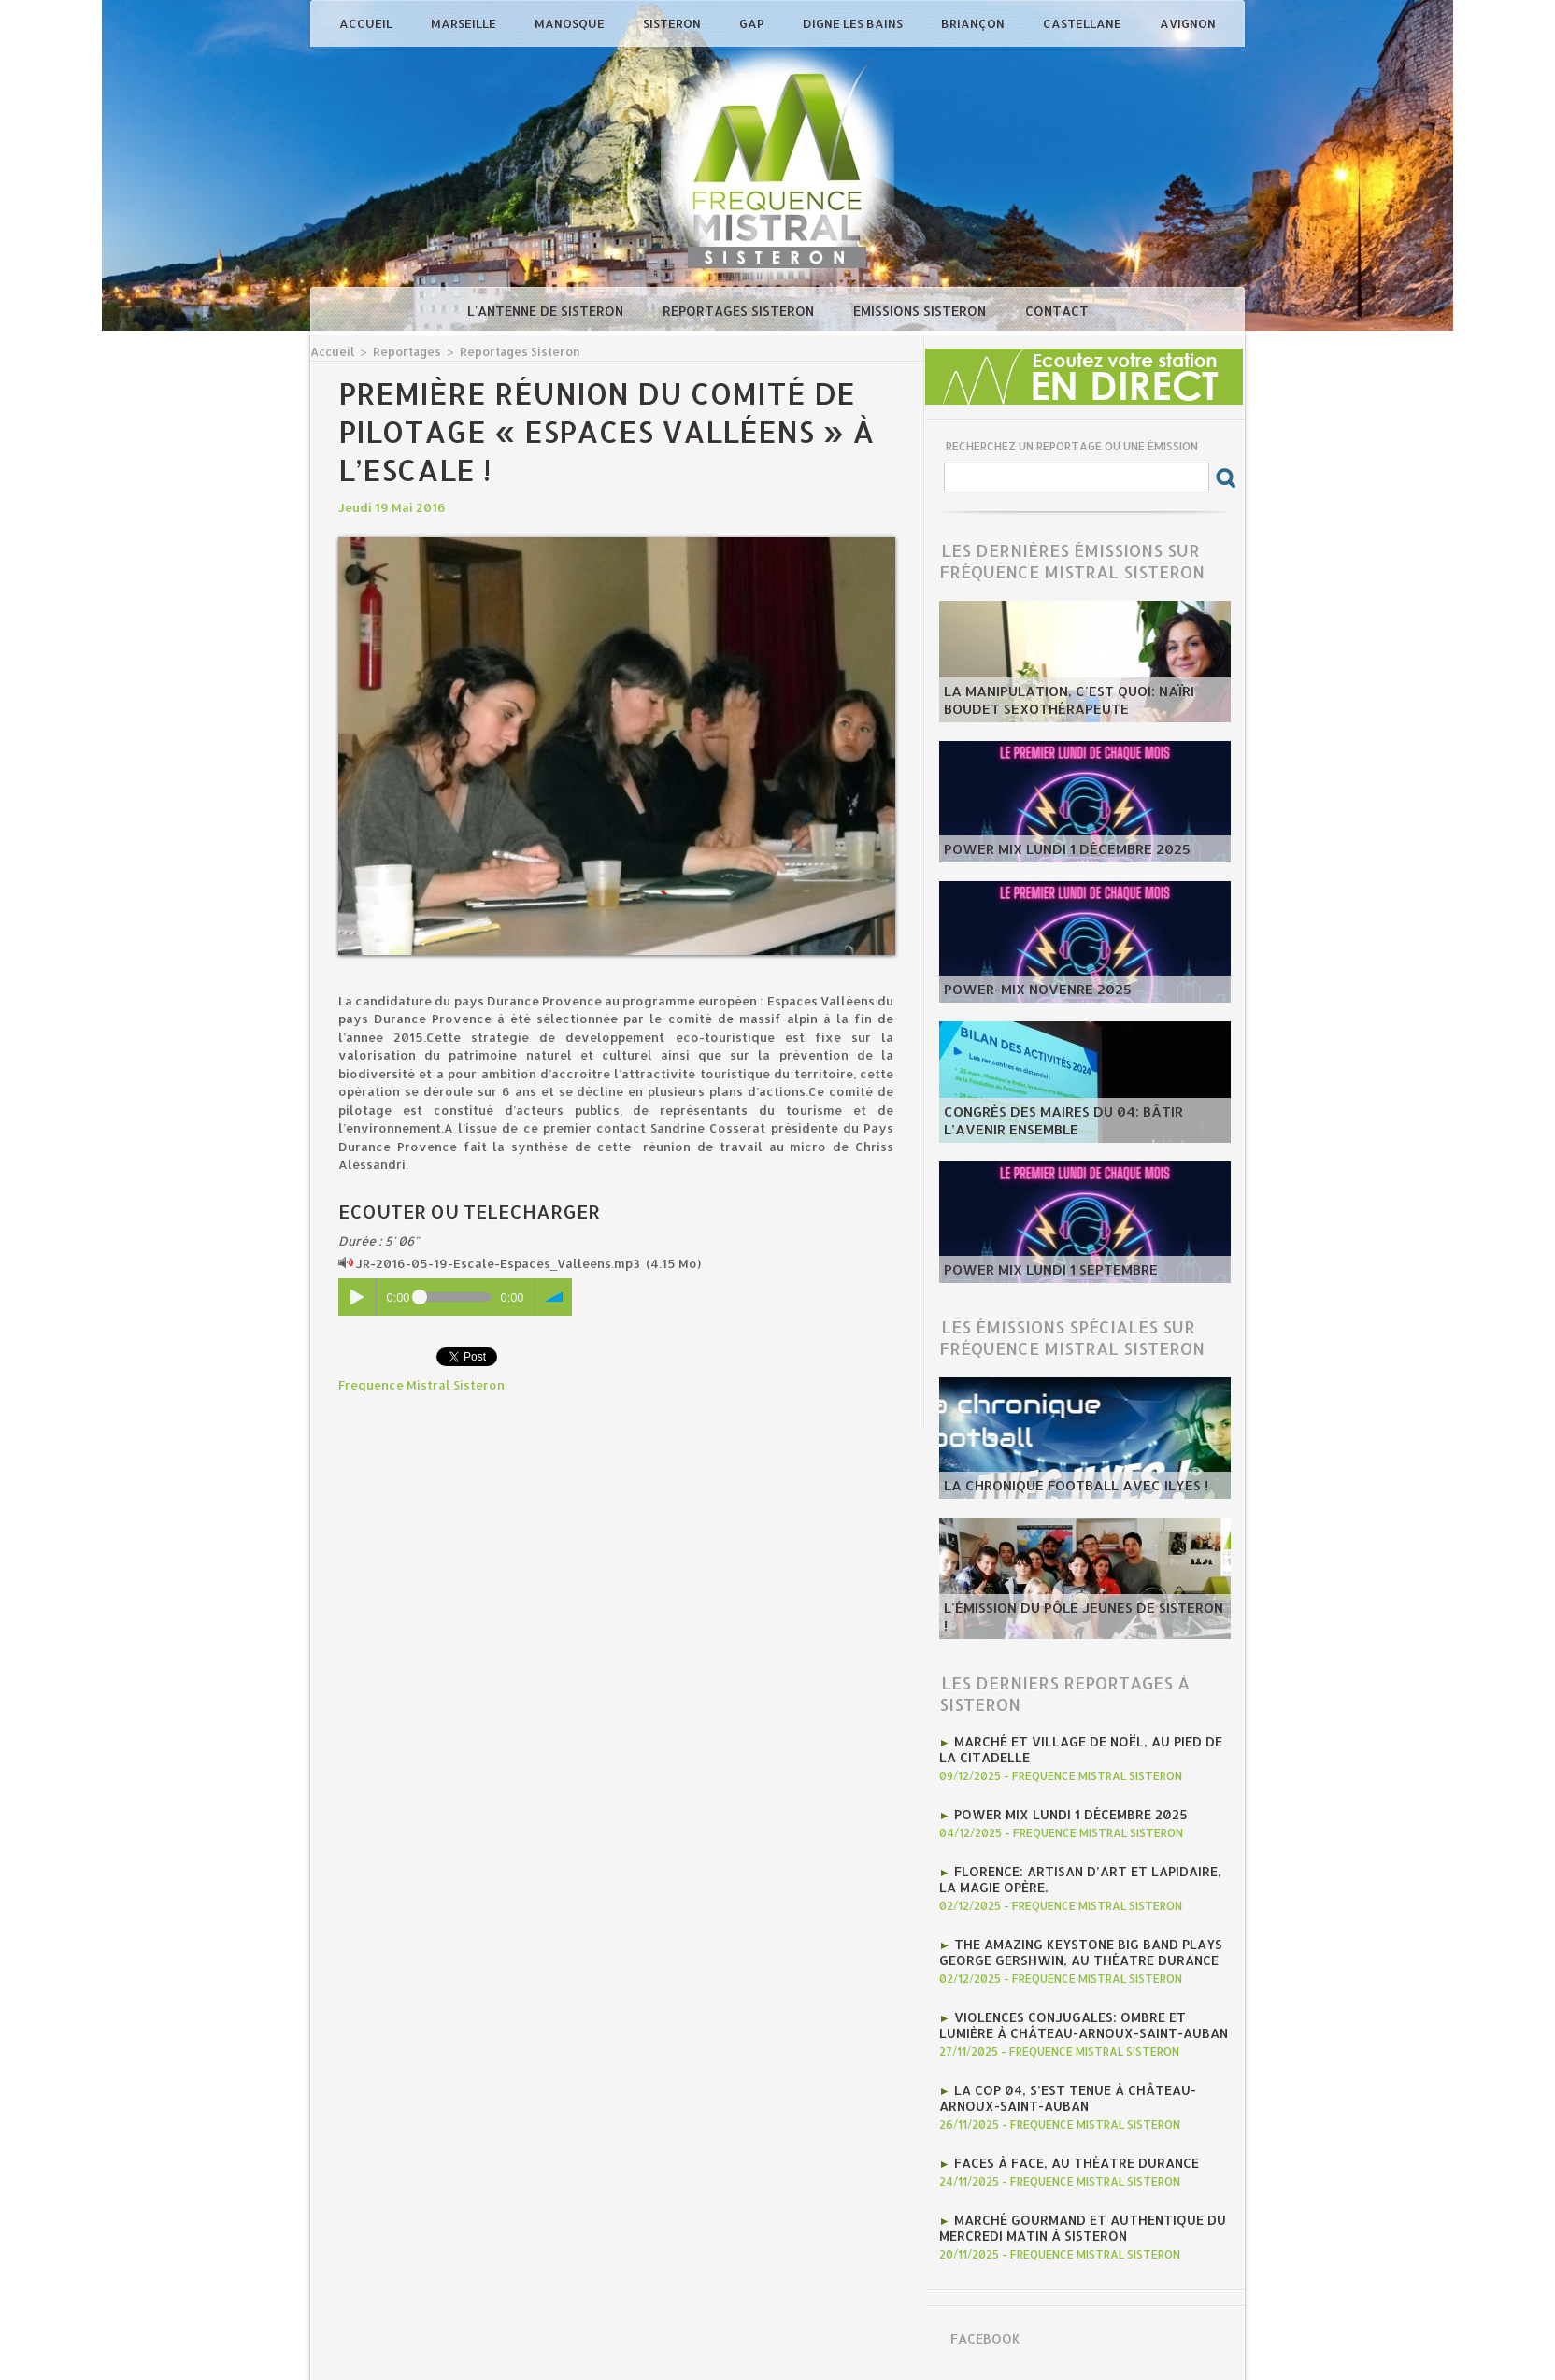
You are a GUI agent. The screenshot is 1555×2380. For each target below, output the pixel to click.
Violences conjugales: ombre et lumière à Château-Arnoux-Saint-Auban (1083, 2017)
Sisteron (673, 23)
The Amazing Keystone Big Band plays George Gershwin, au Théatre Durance (1072, 1946)
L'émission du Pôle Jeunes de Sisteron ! (1072, 1626)
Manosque (571, 23)
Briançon (974, 23)
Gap (753, 23)
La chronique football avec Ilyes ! (1061, 1486)
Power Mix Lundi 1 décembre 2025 (1055, 850)
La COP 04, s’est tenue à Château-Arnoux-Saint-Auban (1059, 2088)
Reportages (403, 351)
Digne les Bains (854, 23)
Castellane (1083, 23)
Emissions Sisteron (921, 311)
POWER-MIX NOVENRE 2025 (1027, 990)
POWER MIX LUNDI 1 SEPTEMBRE (1040, 1270)
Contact (1057, 311)
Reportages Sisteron (740, 311)
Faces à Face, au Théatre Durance (1070, 2152)
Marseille (465, 23)
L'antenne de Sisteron (547, 311)
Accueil (367, 23)
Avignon (1188, 23)
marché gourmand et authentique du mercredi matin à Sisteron (1076, 2215)
